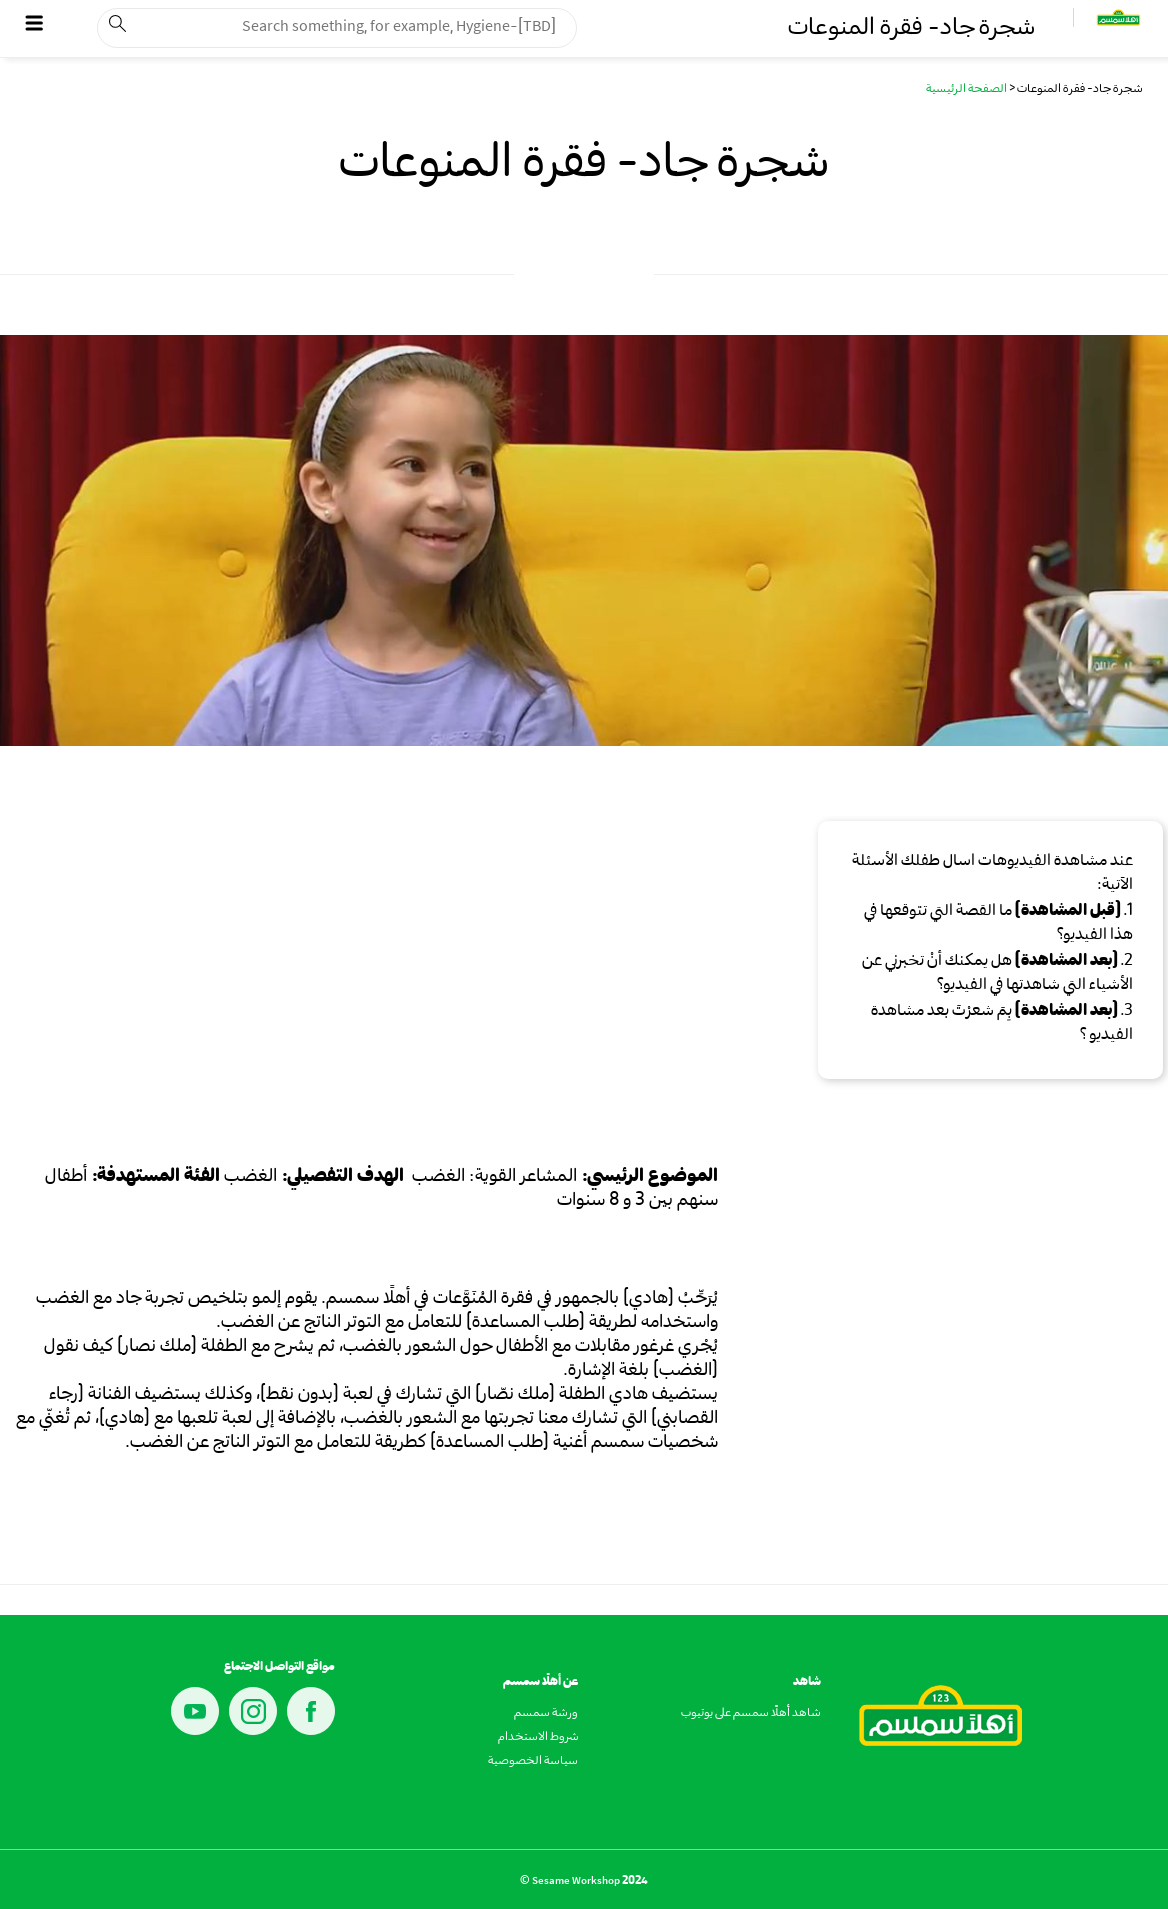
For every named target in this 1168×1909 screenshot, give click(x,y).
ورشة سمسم (546, 1714)
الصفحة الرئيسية (966, 90)
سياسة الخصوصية (533, 1762)
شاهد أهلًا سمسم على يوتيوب (751, 1714)
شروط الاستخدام (538, 1738)
